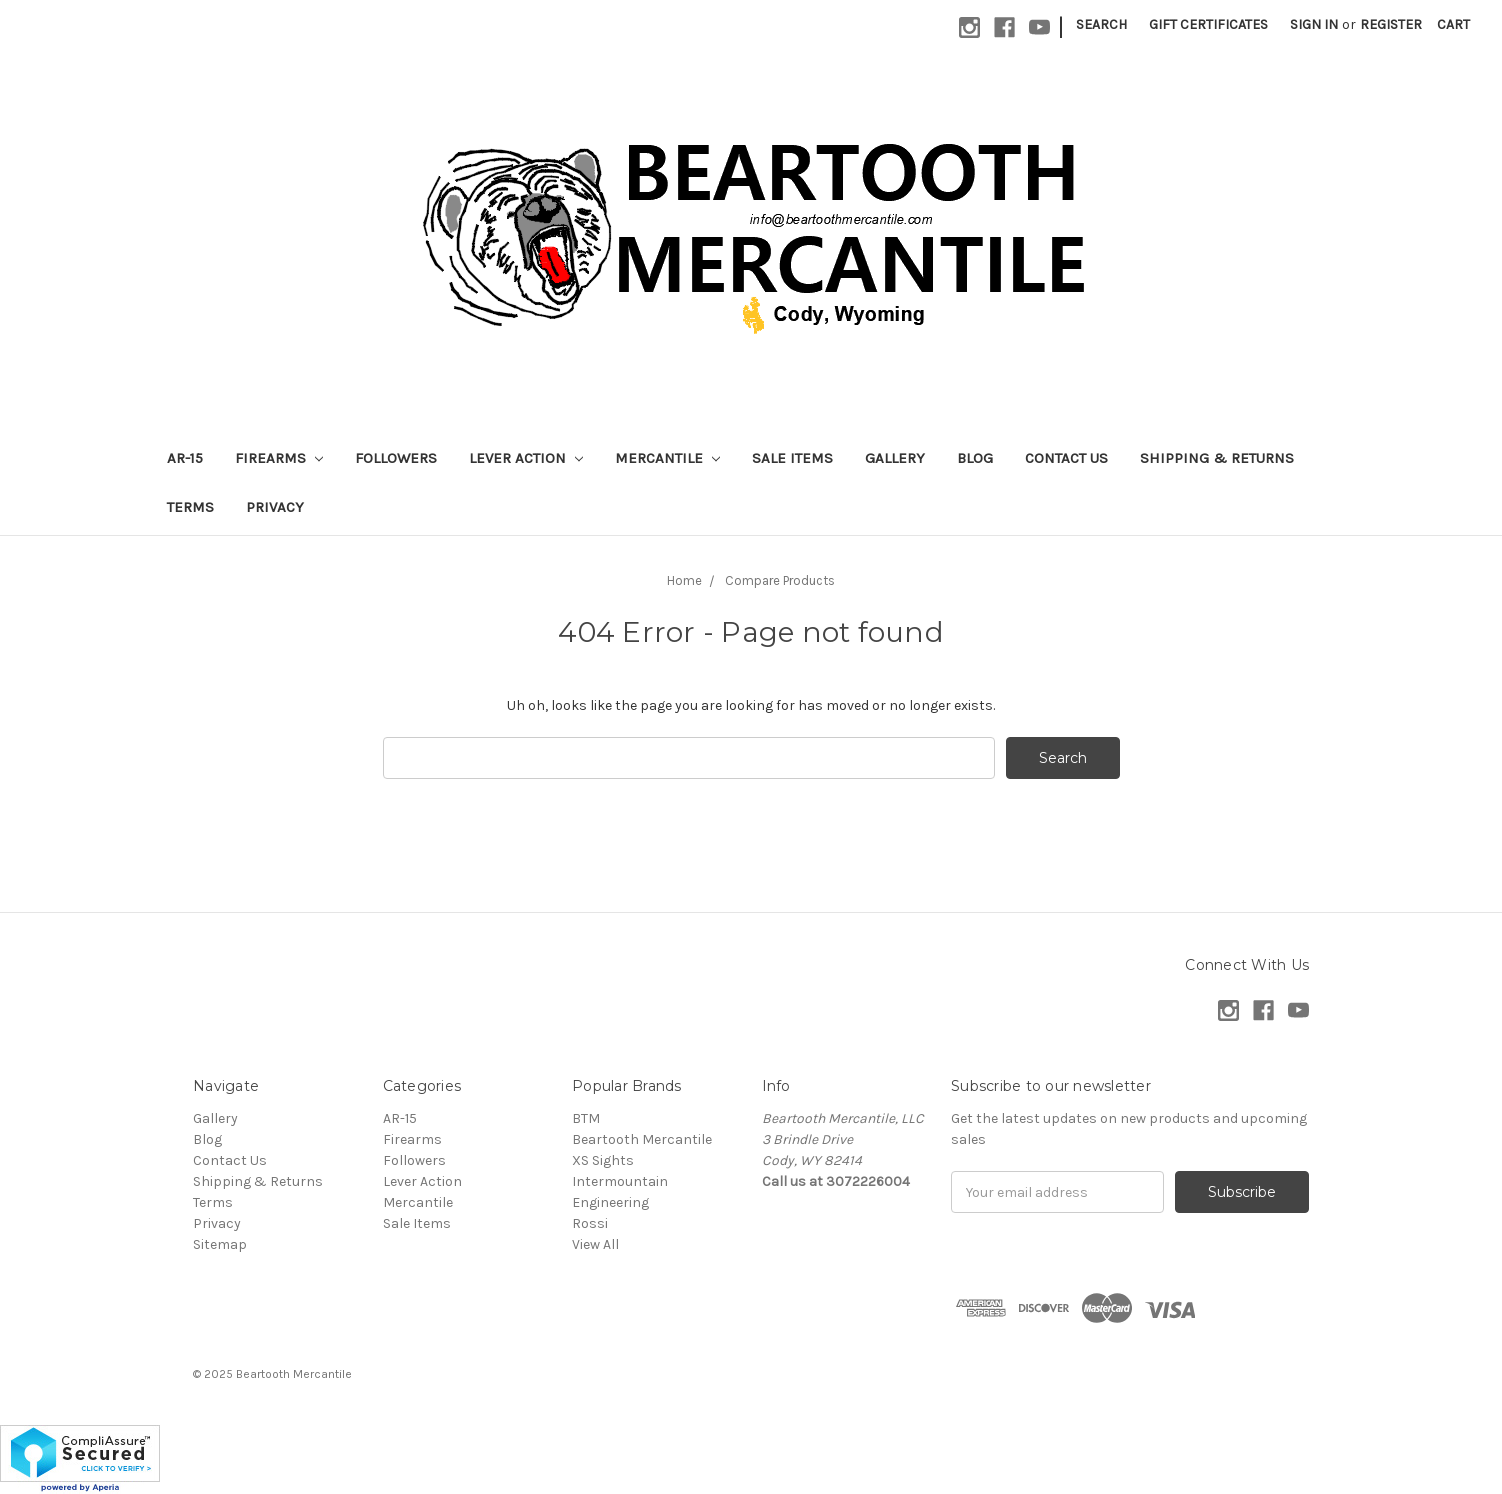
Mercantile (667, 458)
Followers (396, 458)
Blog (975, 458)
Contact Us (1066, 458)
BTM (586, 1118)
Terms (190, 507)
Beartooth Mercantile (642, 1139)
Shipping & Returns (1217, 458)
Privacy (275, 507)
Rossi (590, 1223)
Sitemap (220, 1244)
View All (595, 1244)
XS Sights (603, 1160)
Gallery (895, 458)
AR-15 (185, 458)
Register (1391, 24)
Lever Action (526, 458)
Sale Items (792, 458)
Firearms (279, 458)
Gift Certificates (1208, 24)
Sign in (1314, 24)
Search (1101, 24)
